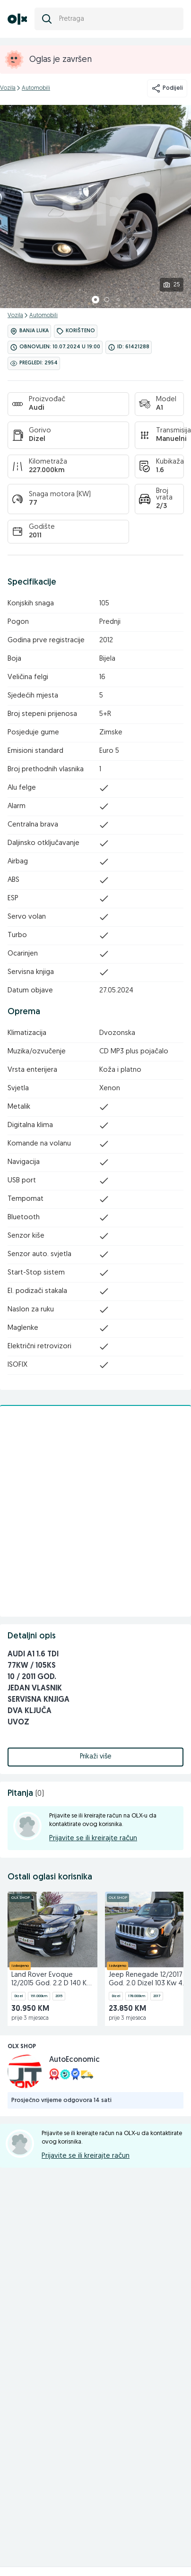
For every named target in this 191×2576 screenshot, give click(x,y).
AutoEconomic (74, 2060)
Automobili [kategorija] (36, 88)
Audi (36, 408)
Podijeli (167, 88)
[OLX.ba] (17, 19)
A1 (159, 408)
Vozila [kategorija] (8, 88)
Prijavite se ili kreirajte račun (93, 1838)
